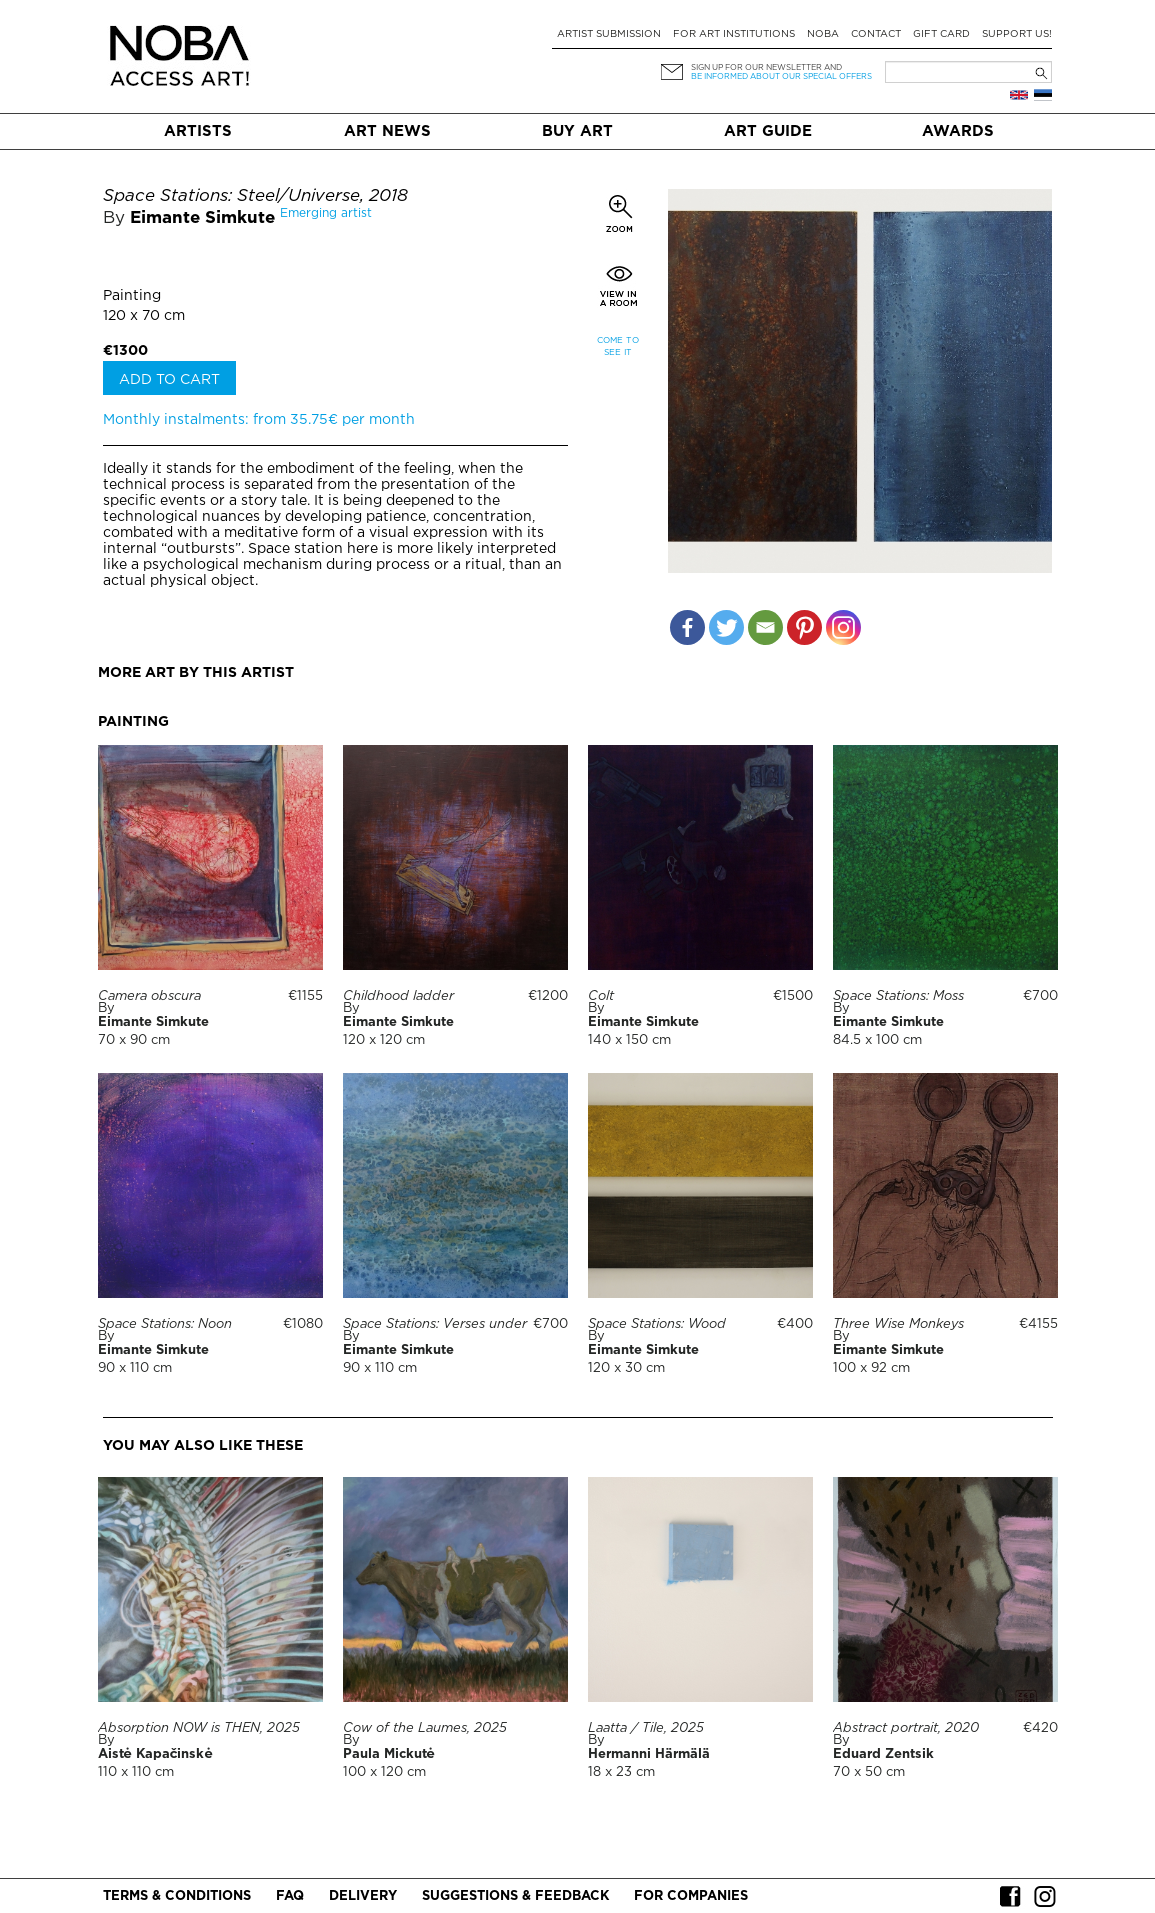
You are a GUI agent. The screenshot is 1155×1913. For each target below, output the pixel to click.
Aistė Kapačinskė (155, 1754)
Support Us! (1017, 34)
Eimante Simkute (202, 218)
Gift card (941, 34)
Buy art (577, 131)
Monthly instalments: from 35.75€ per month (259, 420)
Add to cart (169, 380)
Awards (958, 131)
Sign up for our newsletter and (766, 67)
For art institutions (734, 34)
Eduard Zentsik (883, 1754)
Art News (387, 131)
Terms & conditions (177, 1896)
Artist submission (609, 34)
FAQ (290, 1896)
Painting (132, 296)
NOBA (823, 34)
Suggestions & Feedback (515, 1896)
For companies (691, 1896)
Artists (198, 131)
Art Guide (768, 131)
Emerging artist (326, 213)
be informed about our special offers (781, 76)
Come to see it (618, 346)
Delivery (363, 1896)
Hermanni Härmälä (649, 1754)
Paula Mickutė (389, 1754)
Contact (876, 34)
